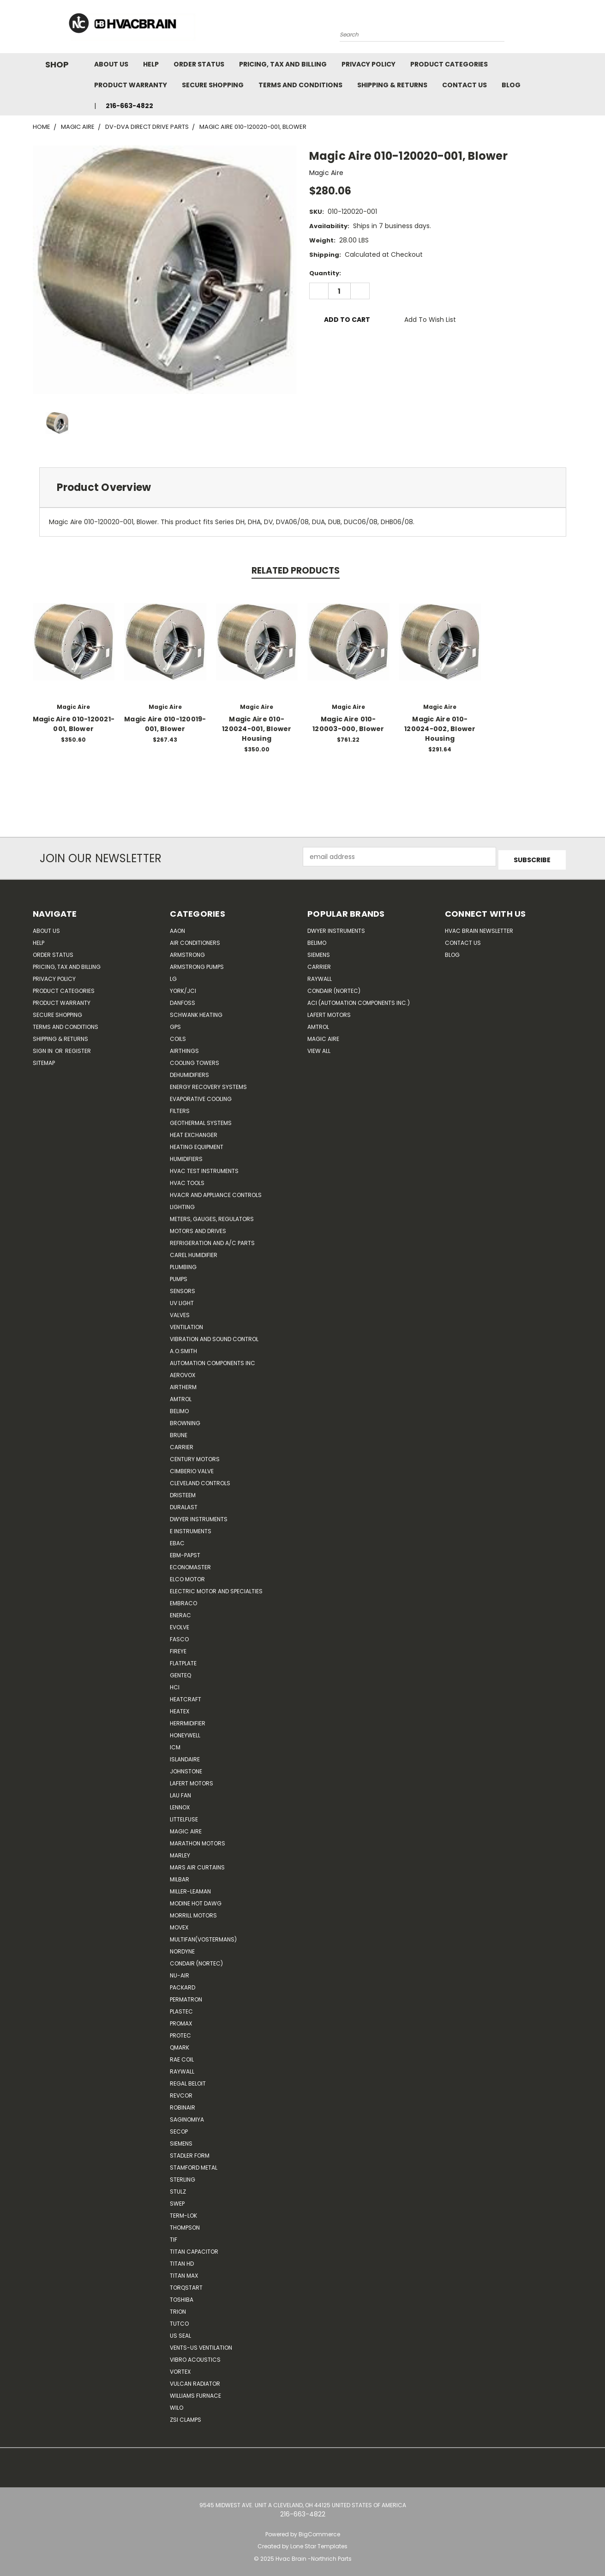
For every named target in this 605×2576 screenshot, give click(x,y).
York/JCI (183, 988)
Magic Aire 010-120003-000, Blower (348, 723)
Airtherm (183, 1384)
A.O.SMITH (183, 1348)
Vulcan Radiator (195, 2380)
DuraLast (184, 1504)
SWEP (177, 2200)
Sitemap (44, 1060)
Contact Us (464, 85)
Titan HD (182, 2260)
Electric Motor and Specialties (216, 1588)
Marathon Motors (197, 1840)
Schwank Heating (196, 1012)
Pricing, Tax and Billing (283, 64)
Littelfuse (184, 1816)
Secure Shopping (213, 85)
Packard (182, 1984)
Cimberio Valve (192, 1468)
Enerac (180, 1612)
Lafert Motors (191, 1780)
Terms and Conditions (300, 85)
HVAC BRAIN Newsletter (479, 927)
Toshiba (181, 2296)
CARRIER (181, 1444)
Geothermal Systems (201, 1120)
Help (151, 64)
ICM (175, 1744)
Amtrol (181, 1396)
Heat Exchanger (193, 1132)
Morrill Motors (193, 1912)
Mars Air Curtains (197, 1864)
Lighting (182, 1204)
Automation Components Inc (212, 1360)
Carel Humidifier (193, 1252)
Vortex (180, 2368)
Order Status (199, 64)
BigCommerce (319, 2531)
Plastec (181, 2008)
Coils (178, 1036)
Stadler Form (190, 2152)
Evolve (179, 1624)
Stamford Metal (193, 2164)
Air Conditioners (195, 939)
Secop (179, 2128)
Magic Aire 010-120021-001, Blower (74, 723)
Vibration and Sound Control (214, 1336)
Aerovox (182, 1372)
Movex (179, 1924)
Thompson (185, 2224)
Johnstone (186, 1768)
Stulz (178, 2188)
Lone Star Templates (318, 2543)
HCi (175, 1684)
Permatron (186, 1996)
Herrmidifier (187, 1720)
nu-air (179, 1972)
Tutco (179, 2320)
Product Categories (449, 64)
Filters (180, 1108)
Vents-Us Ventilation (201, 2344)
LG (173, 976)
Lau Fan (180, 1792)
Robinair (182, 2104)
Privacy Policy (368, 64)
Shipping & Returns (392, 85)
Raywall (182, 2068)
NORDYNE (182, 1948)
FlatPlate (183, 1660)
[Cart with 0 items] (570, 29)
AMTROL (318, 1024)
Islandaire (185, 1756)
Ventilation (186, 1324)
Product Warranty (130, 85)
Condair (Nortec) (196, 1960)
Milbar (179, 1876)
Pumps (178, 1276)
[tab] (302, 487)
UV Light (182, 1300)
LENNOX (180, 1804)
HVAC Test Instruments (204, 1168)
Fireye (178, 1648)
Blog (511, 85)
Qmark (179, 2044)
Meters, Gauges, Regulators (212, 1216)
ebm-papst (185, 1552)
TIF (173, 2236)
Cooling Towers (194, 1060)
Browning (185, 1420)
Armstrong (187, 951)
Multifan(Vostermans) (203, 1936)
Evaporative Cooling (201, 1096)
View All (318, 1048)
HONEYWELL (185, 1732)
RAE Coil (182, 2056)
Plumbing (183, 1264)
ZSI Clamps (185, 2416)
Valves (180, 1312)
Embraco (183, 1600)
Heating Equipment (196, 1144)
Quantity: (325, 273)
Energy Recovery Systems (208, 1084)
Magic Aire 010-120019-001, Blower (165, 723)
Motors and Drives (198, 1228)
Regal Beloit (188, 2080)
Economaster (190, 1564)
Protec (180, 2032)
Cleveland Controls (200, 1480)
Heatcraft (185, 1696)
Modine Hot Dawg (196, 1900)
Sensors (182, 1288)
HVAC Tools (187, 1180)
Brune (178, 1432)
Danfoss (182, 1000)
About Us (111, 64)
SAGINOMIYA (187, 2116)
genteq (180, 1672)
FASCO (179, 1636)
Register (78, 1048)
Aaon (177, 927)
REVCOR (181, 2092)
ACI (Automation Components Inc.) (358, 1000)
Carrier (319, 964)
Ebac (177, 1540)
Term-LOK (183, 2212)
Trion (178, 2308)
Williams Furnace (195, 2392)
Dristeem (183, 1492)
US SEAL (180, 2332)
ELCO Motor (187, 1576)
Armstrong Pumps (197, 964)
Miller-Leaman (190, 1888)
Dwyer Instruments (199, 1516)
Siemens (181, 2140)
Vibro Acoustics (195, 2356)
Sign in (43, 1048)
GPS (175, 1024)
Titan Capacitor (194, 2248)
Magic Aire (186, 1828)
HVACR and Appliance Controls (216, 1192)
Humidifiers (186, 1156)
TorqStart (186, 2284)
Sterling (182, 2176)
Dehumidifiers (189, 1072)
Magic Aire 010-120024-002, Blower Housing (440, 728)
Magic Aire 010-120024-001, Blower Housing (257, 728)
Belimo (179, 1408)
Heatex (179, 1708)
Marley (180, 1852)
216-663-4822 (129, 105)
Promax (181, 2020)
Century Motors (195, 1456)
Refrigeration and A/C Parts (212, 1240)
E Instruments (190, 1528)
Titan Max (184, 2272)
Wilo (176, 2404)
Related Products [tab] (296, 570)
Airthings (184, 1048)
